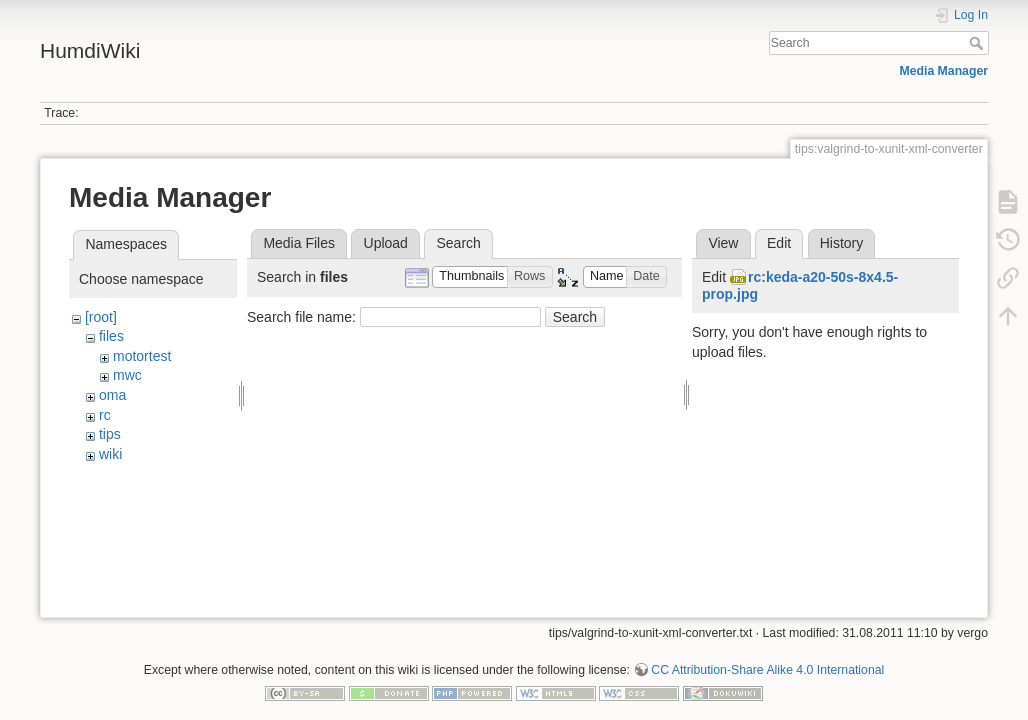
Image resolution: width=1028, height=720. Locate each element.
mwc (127, 375)
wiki (110, 454)
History (842, 243)
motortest (142, 356)
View (723, 243)
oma (112, 395)
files (111, 336)
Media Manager (944, 71)
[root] (101, 317)
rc (105, 415)
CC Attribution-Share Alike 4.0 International (767, 654)
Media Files (299, 243)
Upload (386, 243)
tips (110, 434)
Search (978, 43)
